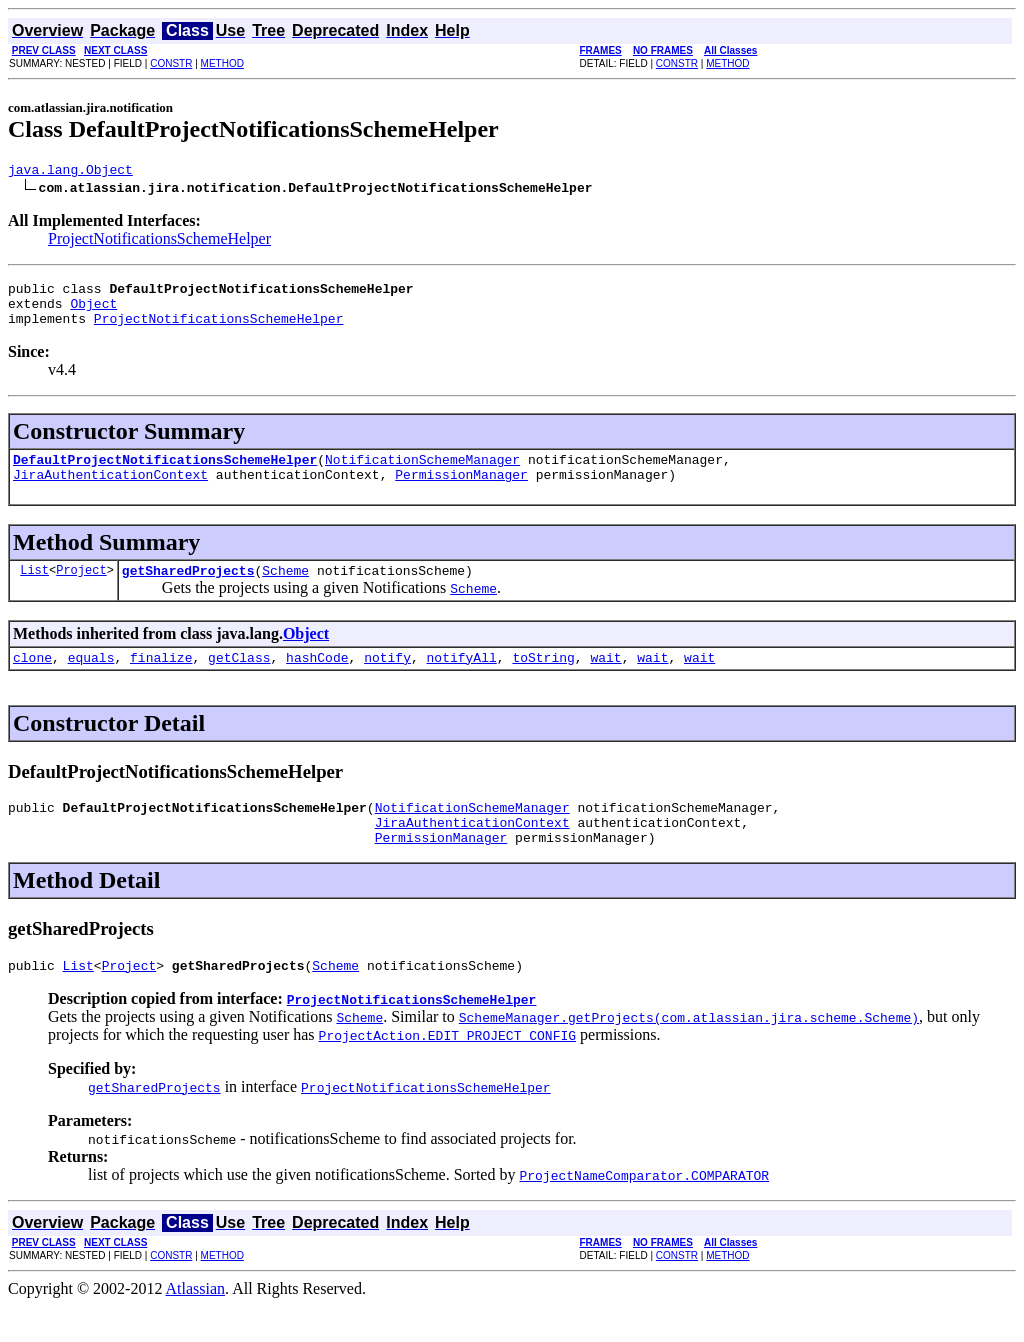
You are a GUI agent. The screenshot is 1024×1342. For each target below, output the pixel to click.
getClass (239, 681)
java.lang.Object (70, 172)
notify (387, 681)
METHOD (222, 63)
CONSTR (171, 63)
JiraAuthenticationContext (110, 492)
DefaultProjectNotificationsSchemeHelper (165, 474)
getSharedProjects (188, 591)
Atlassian (196, 1324)
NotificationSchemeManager (422, 474)
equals (91, 681)
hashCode (317, 681)
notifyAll (462, 681)
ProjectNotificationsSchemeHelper (159, 241)
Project (81, 590)
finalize (161, 681)
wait (605, 681)
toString (543, 681)
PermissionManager (461, 492)
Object (93, 312)
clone (32, 681)
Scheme (285, 591)
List (34, 590)
